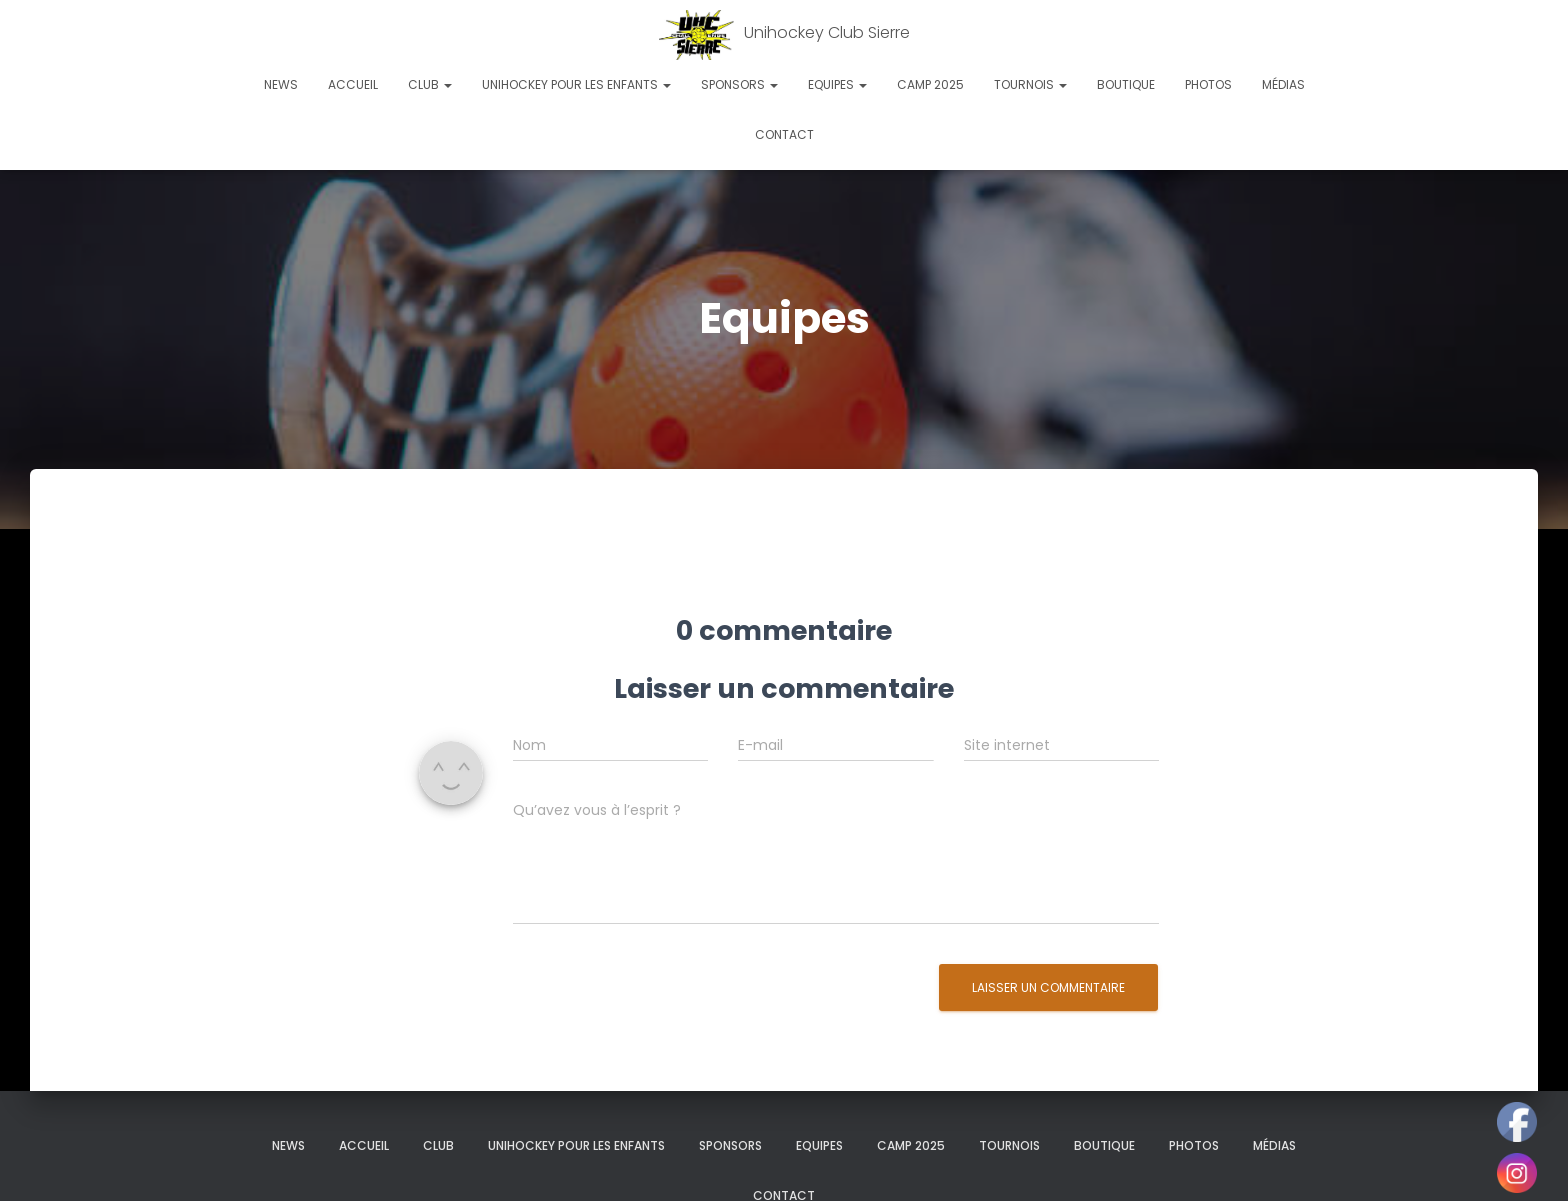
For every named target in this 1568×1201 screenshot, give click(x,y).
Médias (1283, 84)
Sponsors (739, 84)
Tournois (1030, 84)
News (281, 84)
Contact (784, 134)
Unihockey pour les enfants (576, 84)
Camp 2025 (930, 84)
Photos (1208, 84)
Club (430, 84)
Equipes (837, 84)
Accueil (353, 84)
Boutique (1126, 84)
